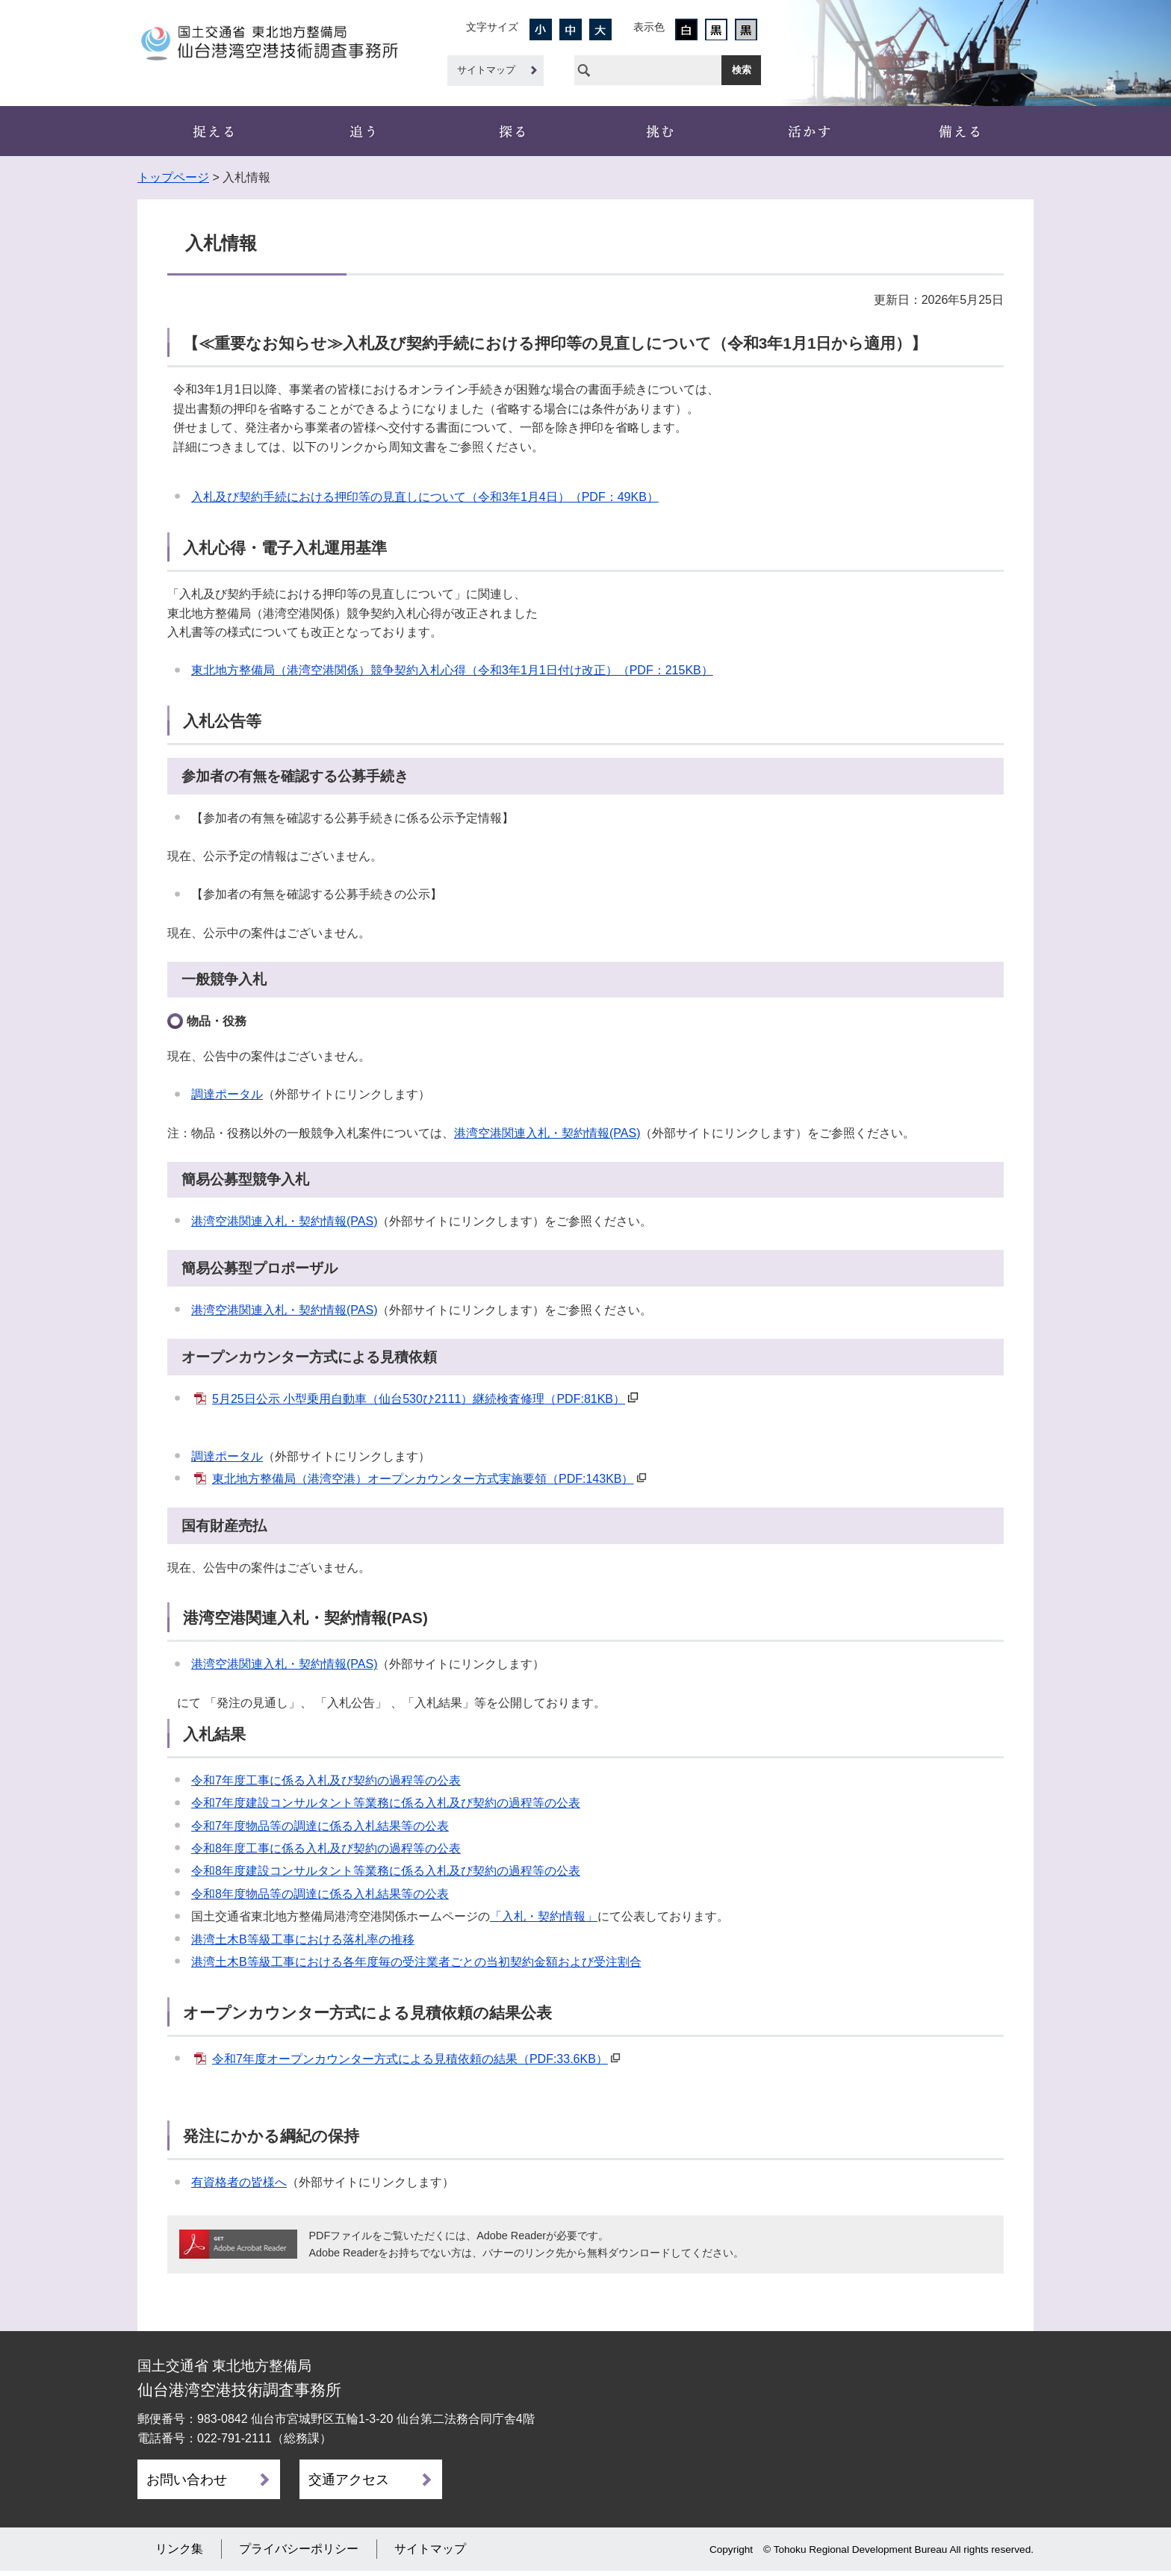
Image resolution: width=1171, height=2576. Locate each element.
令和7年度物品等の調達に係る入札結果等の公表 (320, 1826)
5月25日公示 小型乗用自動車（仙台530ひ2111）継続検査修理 (418, 1399)
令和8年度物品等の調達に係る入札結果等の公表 (320, 1894)
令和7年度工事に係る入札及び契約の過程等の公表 (326, 1780)
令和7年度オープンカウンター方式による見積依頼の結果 (410, 2059)
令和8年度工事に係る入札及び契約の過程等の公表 (326, 1848)
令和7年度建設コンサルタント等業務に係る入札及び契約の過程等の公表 (385, 1802)
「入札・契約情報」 (543, 1916)
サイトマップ (486, 69)
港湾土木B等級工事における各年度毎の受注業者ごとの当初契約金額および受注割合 (416, 1962)
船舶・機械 (660, 131)
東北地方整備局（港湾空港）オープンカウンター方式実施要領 (422, 1478)
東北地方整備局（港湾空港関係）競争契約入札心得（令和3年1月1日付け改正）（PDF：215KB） (452, 670)
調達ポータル (227, 1094)
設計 (511, 131)
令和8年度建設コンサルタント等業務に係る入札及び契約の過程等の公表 (385, 1870)
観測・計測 (361, 131)
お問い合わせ (186, 2479)
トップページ (173, 177)
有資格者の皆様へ (239, 2182)
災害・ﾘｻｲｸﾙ (959, 131)
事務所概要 (212, 131)
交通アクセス (348, 2479)
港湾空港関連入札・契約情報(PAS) (547, 1133)
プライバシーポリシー (298, 2554)
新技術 (809, 131)
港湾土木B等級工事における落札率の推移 (302, 1939)
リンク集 (179, 2554)
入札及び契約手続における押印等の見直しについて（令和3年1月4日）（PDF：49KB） (425, 497)
